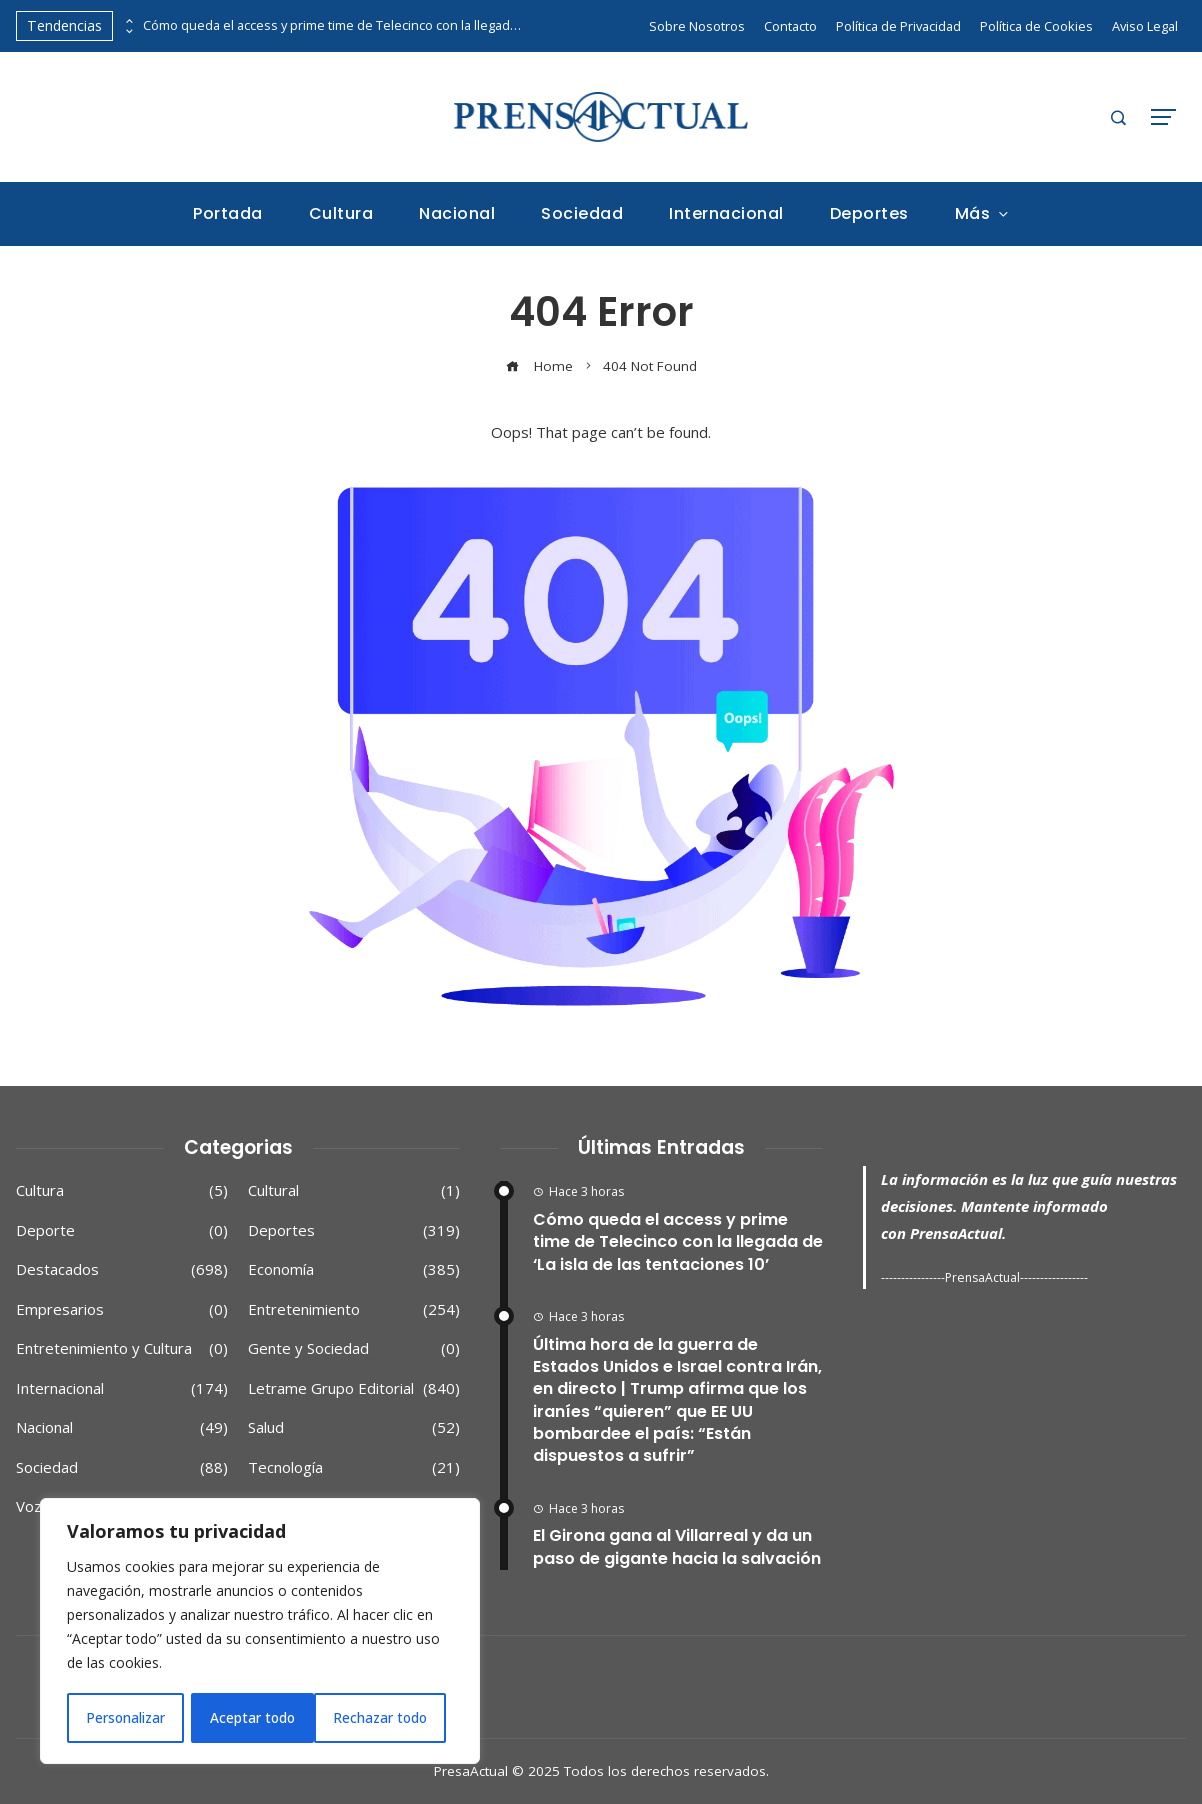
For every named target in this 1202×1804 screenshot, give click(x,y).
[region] (260, 1632)
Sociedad (122, 1468)
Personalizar (125, 1717)
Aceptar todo (392, 1717)
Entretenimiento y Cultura (122, 1349)
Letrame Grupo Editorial (354, 1389)
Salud (354, 1428)
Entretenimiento (354, 1310)
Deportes (354, 1231)
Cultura (122, 1191)
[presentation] (128, 21)
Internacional (122, 1389)
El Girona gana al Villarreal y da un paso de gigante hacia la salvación (677, 1546)
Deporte (122, 1231)
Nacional (122, 1428)
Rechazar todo (257, 1717)
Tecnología (354, 1468)
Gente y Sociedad (354, 1349)
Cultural (354, 1191)
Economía (354, 1270)
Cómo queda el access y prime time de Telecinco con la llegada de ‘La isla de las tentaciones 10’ (333, 25)
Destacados (122, 1270)
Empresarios (122, 1310)
